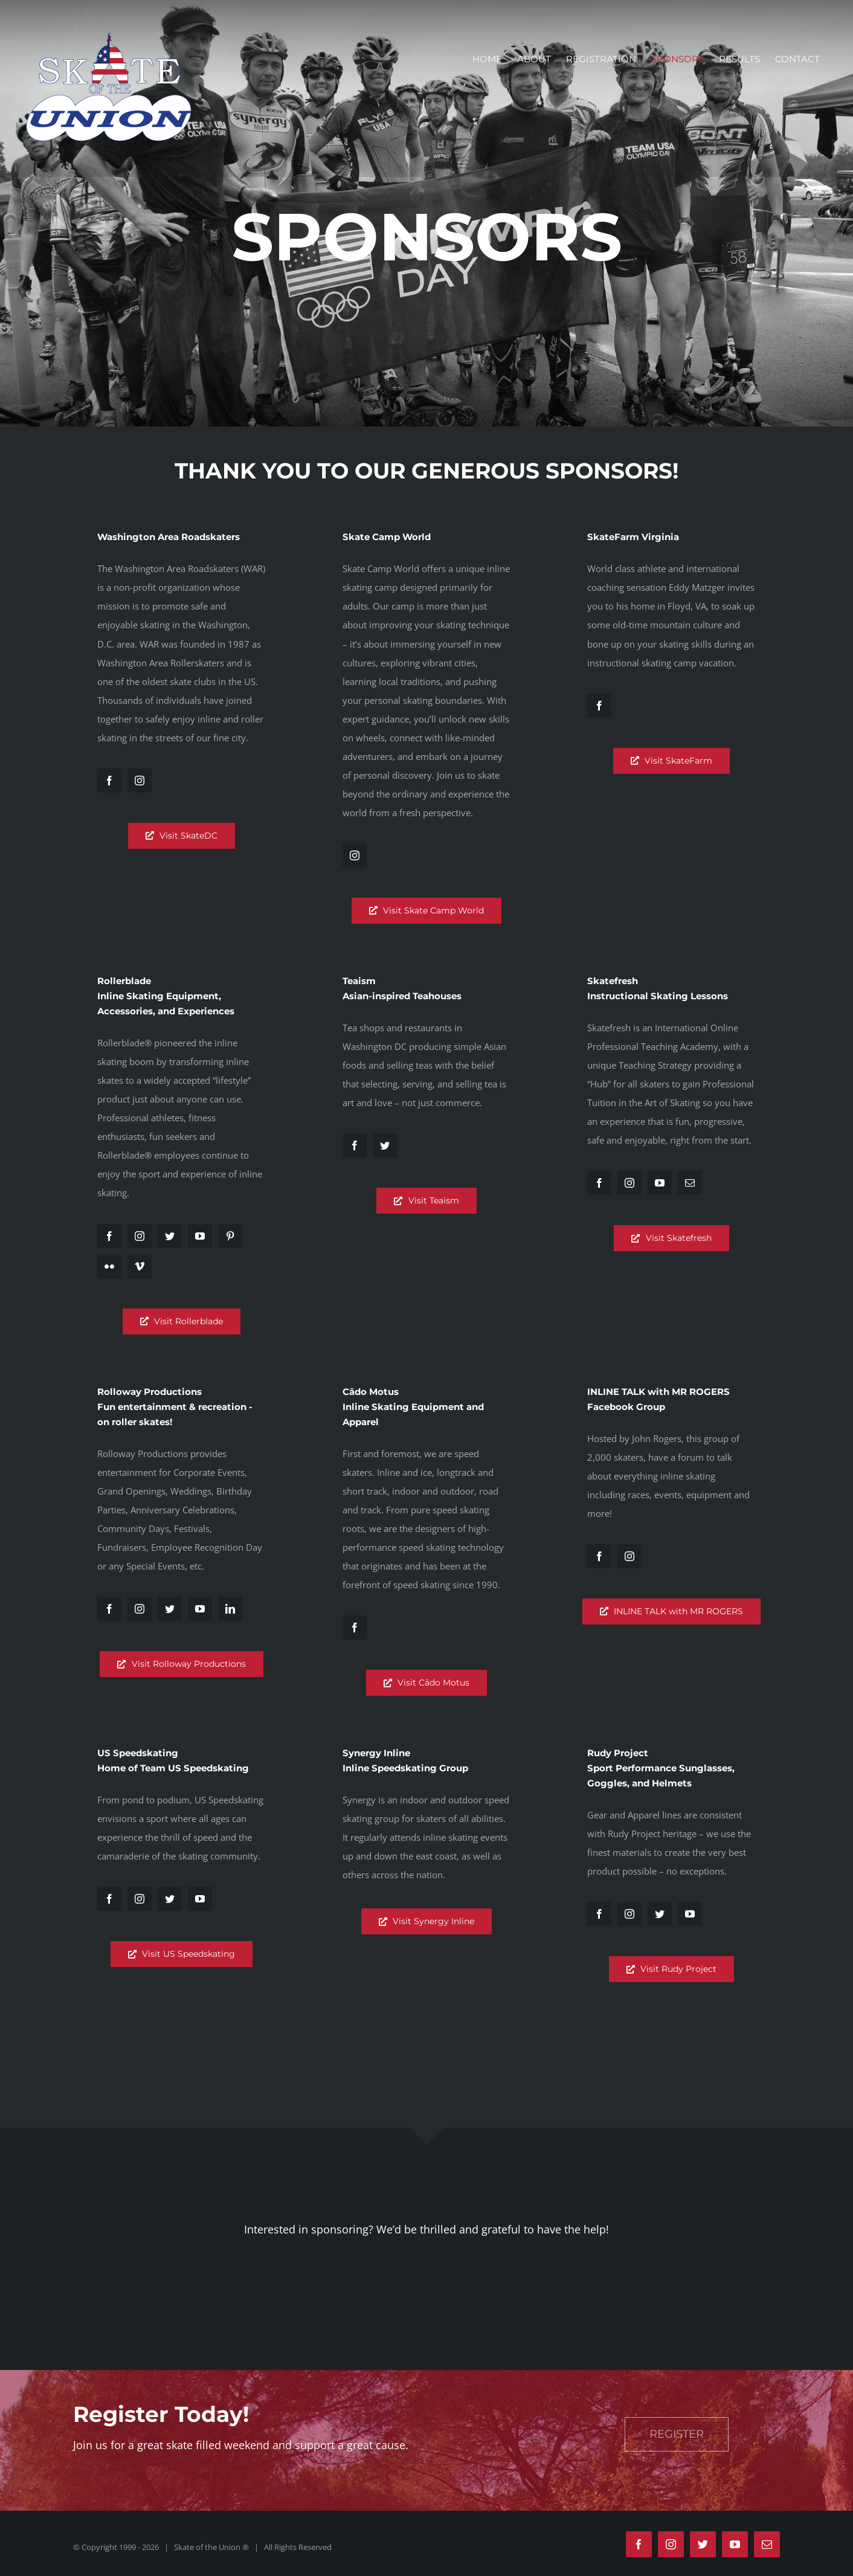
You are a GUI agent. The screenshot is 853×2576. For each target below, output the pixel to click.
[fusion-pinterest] (230, 1236)
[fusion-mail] (690, 1183)
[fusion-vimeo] (139, 1266)
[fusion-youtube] (200, 1236)
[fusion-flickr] (109, 1266)
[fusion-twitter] (170, 1236)
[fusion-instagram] (139, 780)
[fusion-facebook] (109, 780)
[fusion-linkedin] (230, 1609)
